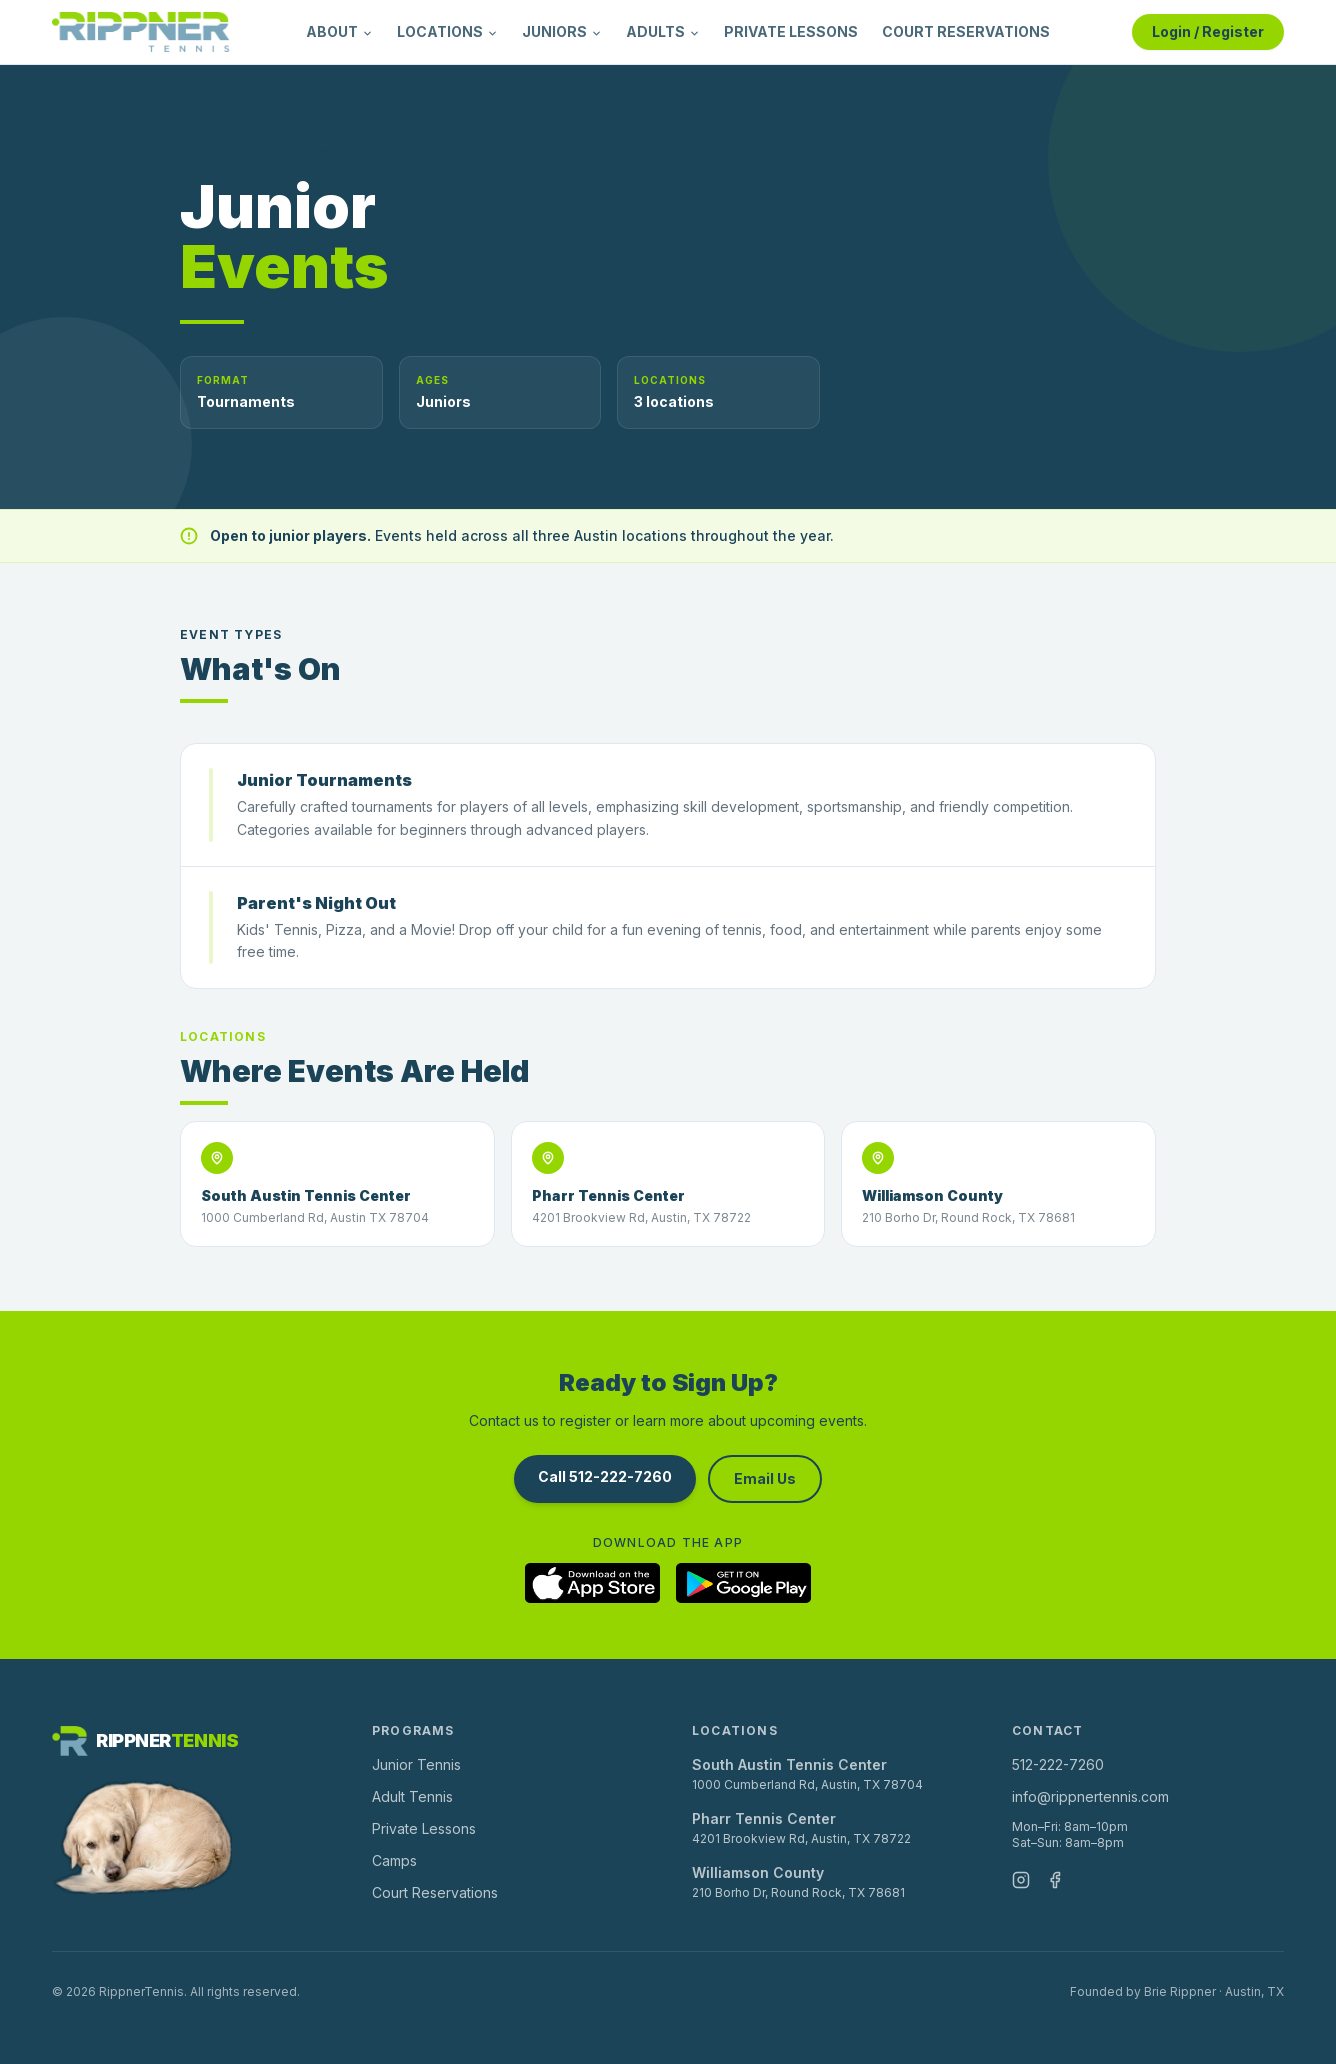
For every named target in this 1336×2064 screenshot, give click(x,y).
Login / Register (1208, 31)
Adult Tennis (412, 1796)
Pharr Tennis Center (764, 1818)
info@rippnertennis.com (1090, 1796)
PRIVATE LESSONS (791, 31)
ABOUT (339, 31)
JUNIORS (562, 31)
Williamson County (758, 1872)
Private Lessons (424, 1828)
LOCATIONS (447, 31)
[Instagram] (1021, 1880)
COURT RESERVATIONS (966, 31)
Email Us (765, 1478)
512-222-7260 (1058, 1764)
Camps (394, 1860)
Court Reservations (435, 1892)
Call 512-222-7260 (605, 1476)
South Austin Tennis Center (789, 1764)
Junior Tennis (416, 1764)
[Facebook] (1055, 1880)
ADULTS (663, 31)
